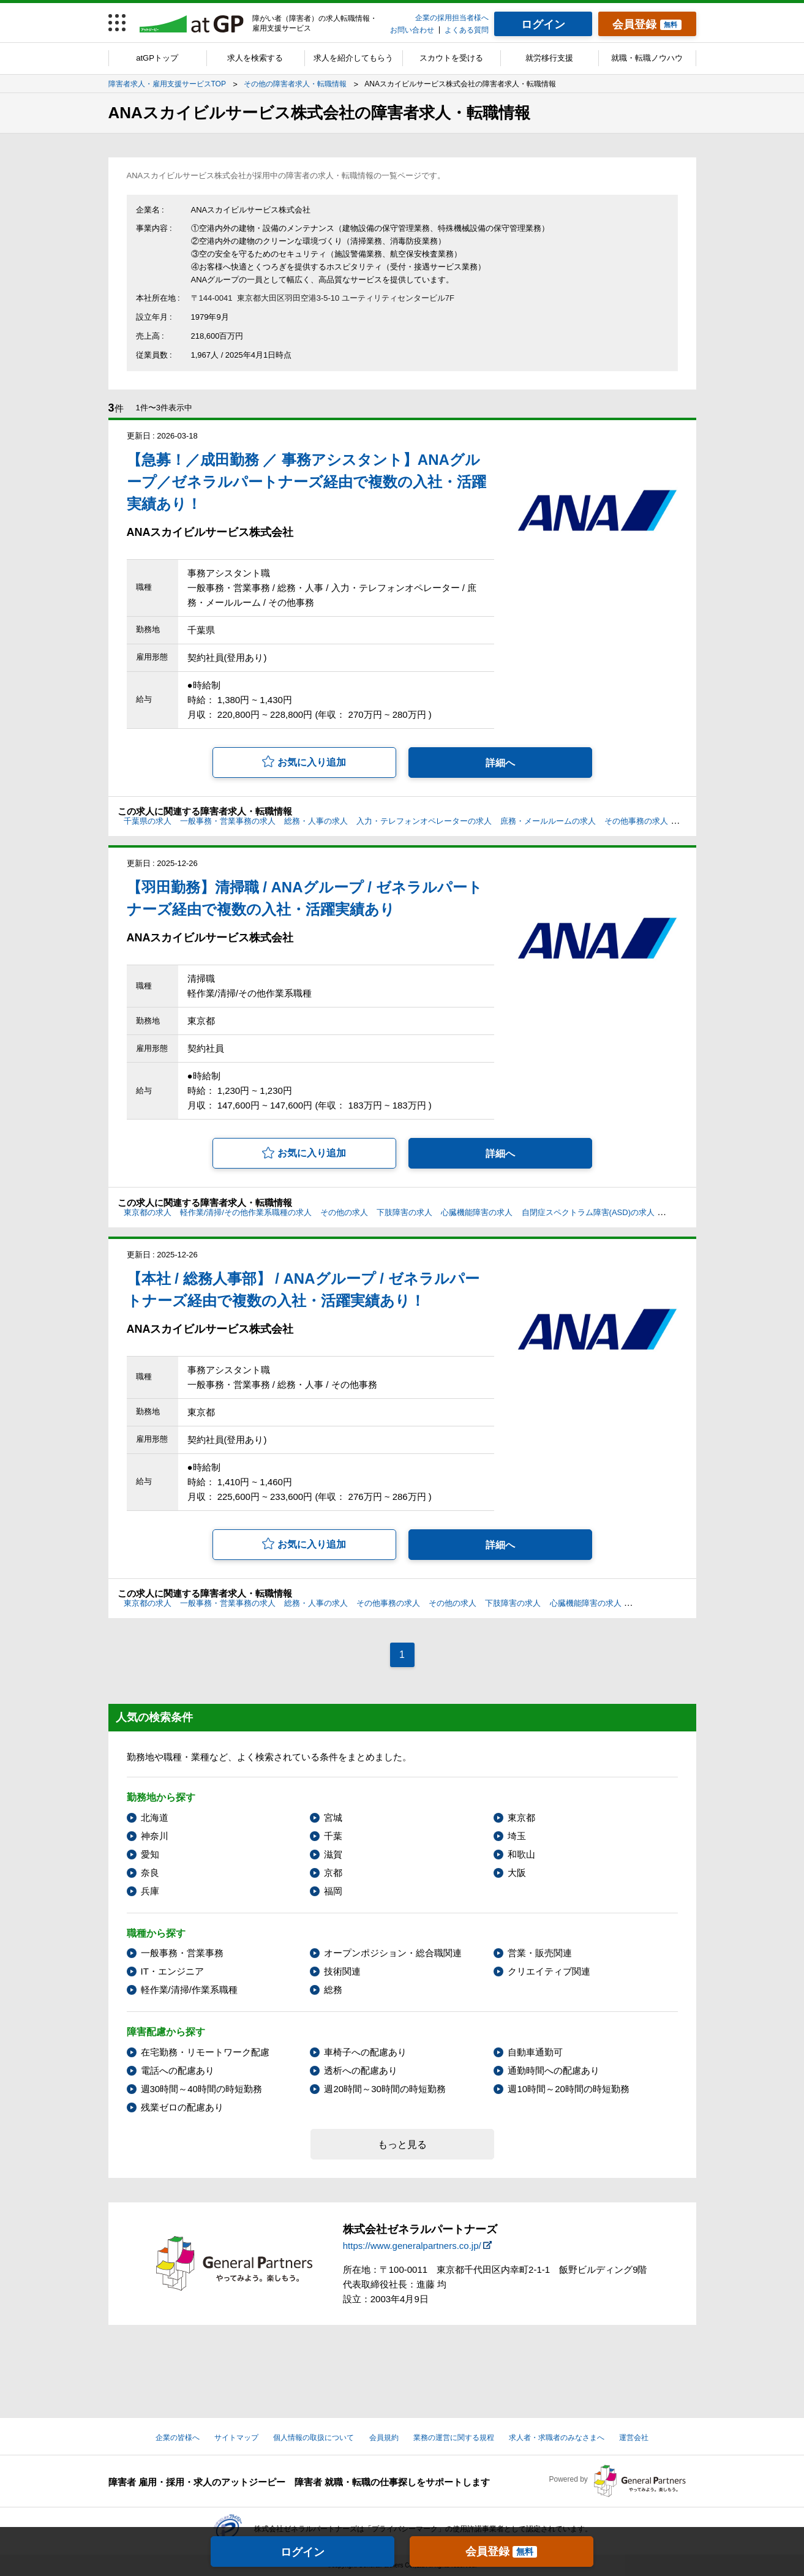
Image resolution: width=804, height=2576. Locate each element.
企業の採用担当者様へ (452, 17)
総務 (333, 1989)
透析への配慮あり (360, 2070)
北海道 (154, 1817)
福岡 (333, 1891)
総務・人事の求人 (316, 821)
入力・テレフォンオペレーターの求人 (424, 821)
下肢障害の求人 (404, 1212)
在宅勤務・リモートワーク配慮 (205, 2052)
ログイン (302, 2552)
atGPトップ (157, 57)
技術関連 (342, 1971)
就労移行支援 (549, 57)
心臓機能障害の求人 (477, 1212)
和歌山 (521, 1854)
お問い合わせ (412, 30)
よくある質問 (467, 30)
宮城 (333, 1817)
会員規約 (384, 2437)
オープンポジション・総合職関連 (393, 1953)
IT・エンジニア (172, 1971)
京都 (333, 1872)
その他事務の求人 (636, 821)
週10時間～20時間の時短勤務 (568, 2089)
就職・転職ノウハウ (647, 57)
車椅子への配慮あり (365, 2052)
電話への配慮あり (177, 2070)
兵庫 (150, 1891)
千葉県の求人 (147, 821)
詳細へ (500, 763)
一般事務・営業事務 (182, 1953)
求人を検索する (255, 57)
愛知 (150, 1854)
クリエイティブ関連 (549, 1971)
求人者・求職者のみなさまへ (556, 2437)
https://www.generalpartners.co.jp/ (412, 2245)
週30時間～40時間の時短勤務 (201, 2089)
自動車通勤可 (535, 2052)
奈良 (150, 1872)
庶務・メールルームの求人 (548, 821)
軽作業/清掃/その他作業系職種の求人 (246, 1212)
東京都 (521, 1817)
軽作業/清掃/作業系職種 (189, 1989)
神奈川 (154, 1836)
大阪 (517, 1872)
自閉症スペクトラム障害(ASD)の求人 (588, 1212)
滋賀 (333, 1854)
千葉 (333, 1836)
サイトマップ (236, 2437)
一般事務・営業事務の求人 (228, 821)
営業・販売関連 (540, 1953)
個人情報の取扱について (313, 2437)
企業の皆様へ (178, 2437)
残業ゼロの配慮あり (182, 2107)
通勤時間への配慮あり (553, 2070)
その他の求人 (344, 1212)
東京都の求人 (147, 1212)
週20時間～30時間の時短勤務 (384, 2089)
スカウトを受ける (451, 57)
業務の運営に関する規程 (453, 2437)
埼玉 (517, 1836)
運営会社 (633, 2437)
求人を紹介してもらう (353, 57)
